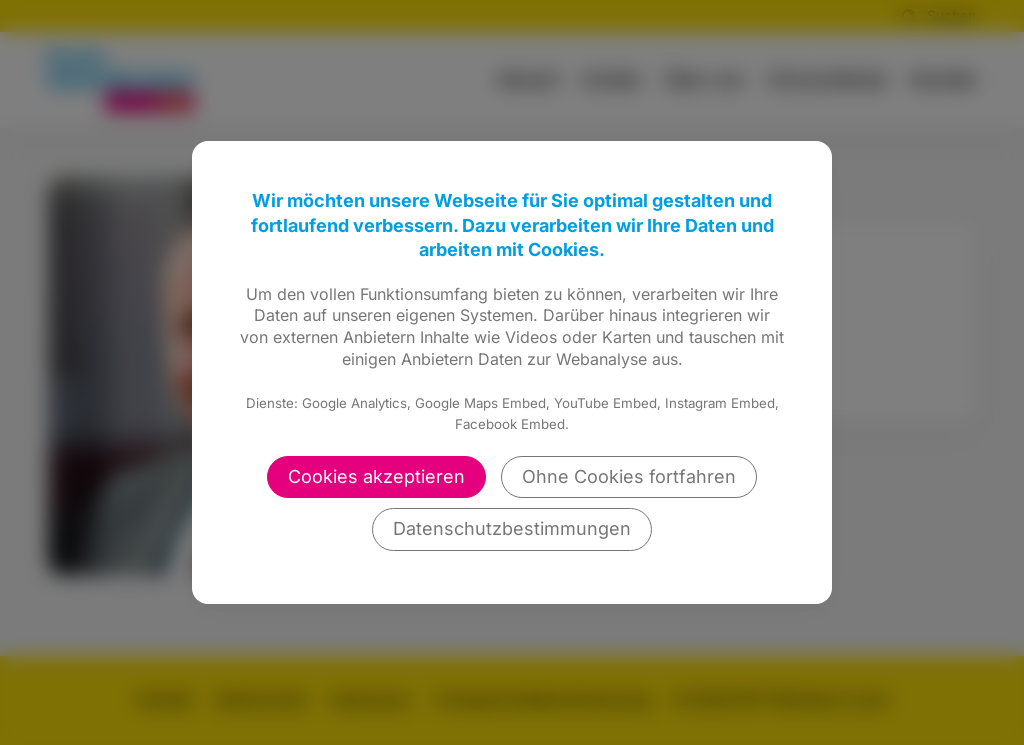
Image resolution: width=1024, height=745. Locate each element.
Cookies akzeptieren (376, 476)
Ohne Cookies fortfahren (629, 476)
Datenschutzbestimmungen (512, 528)
